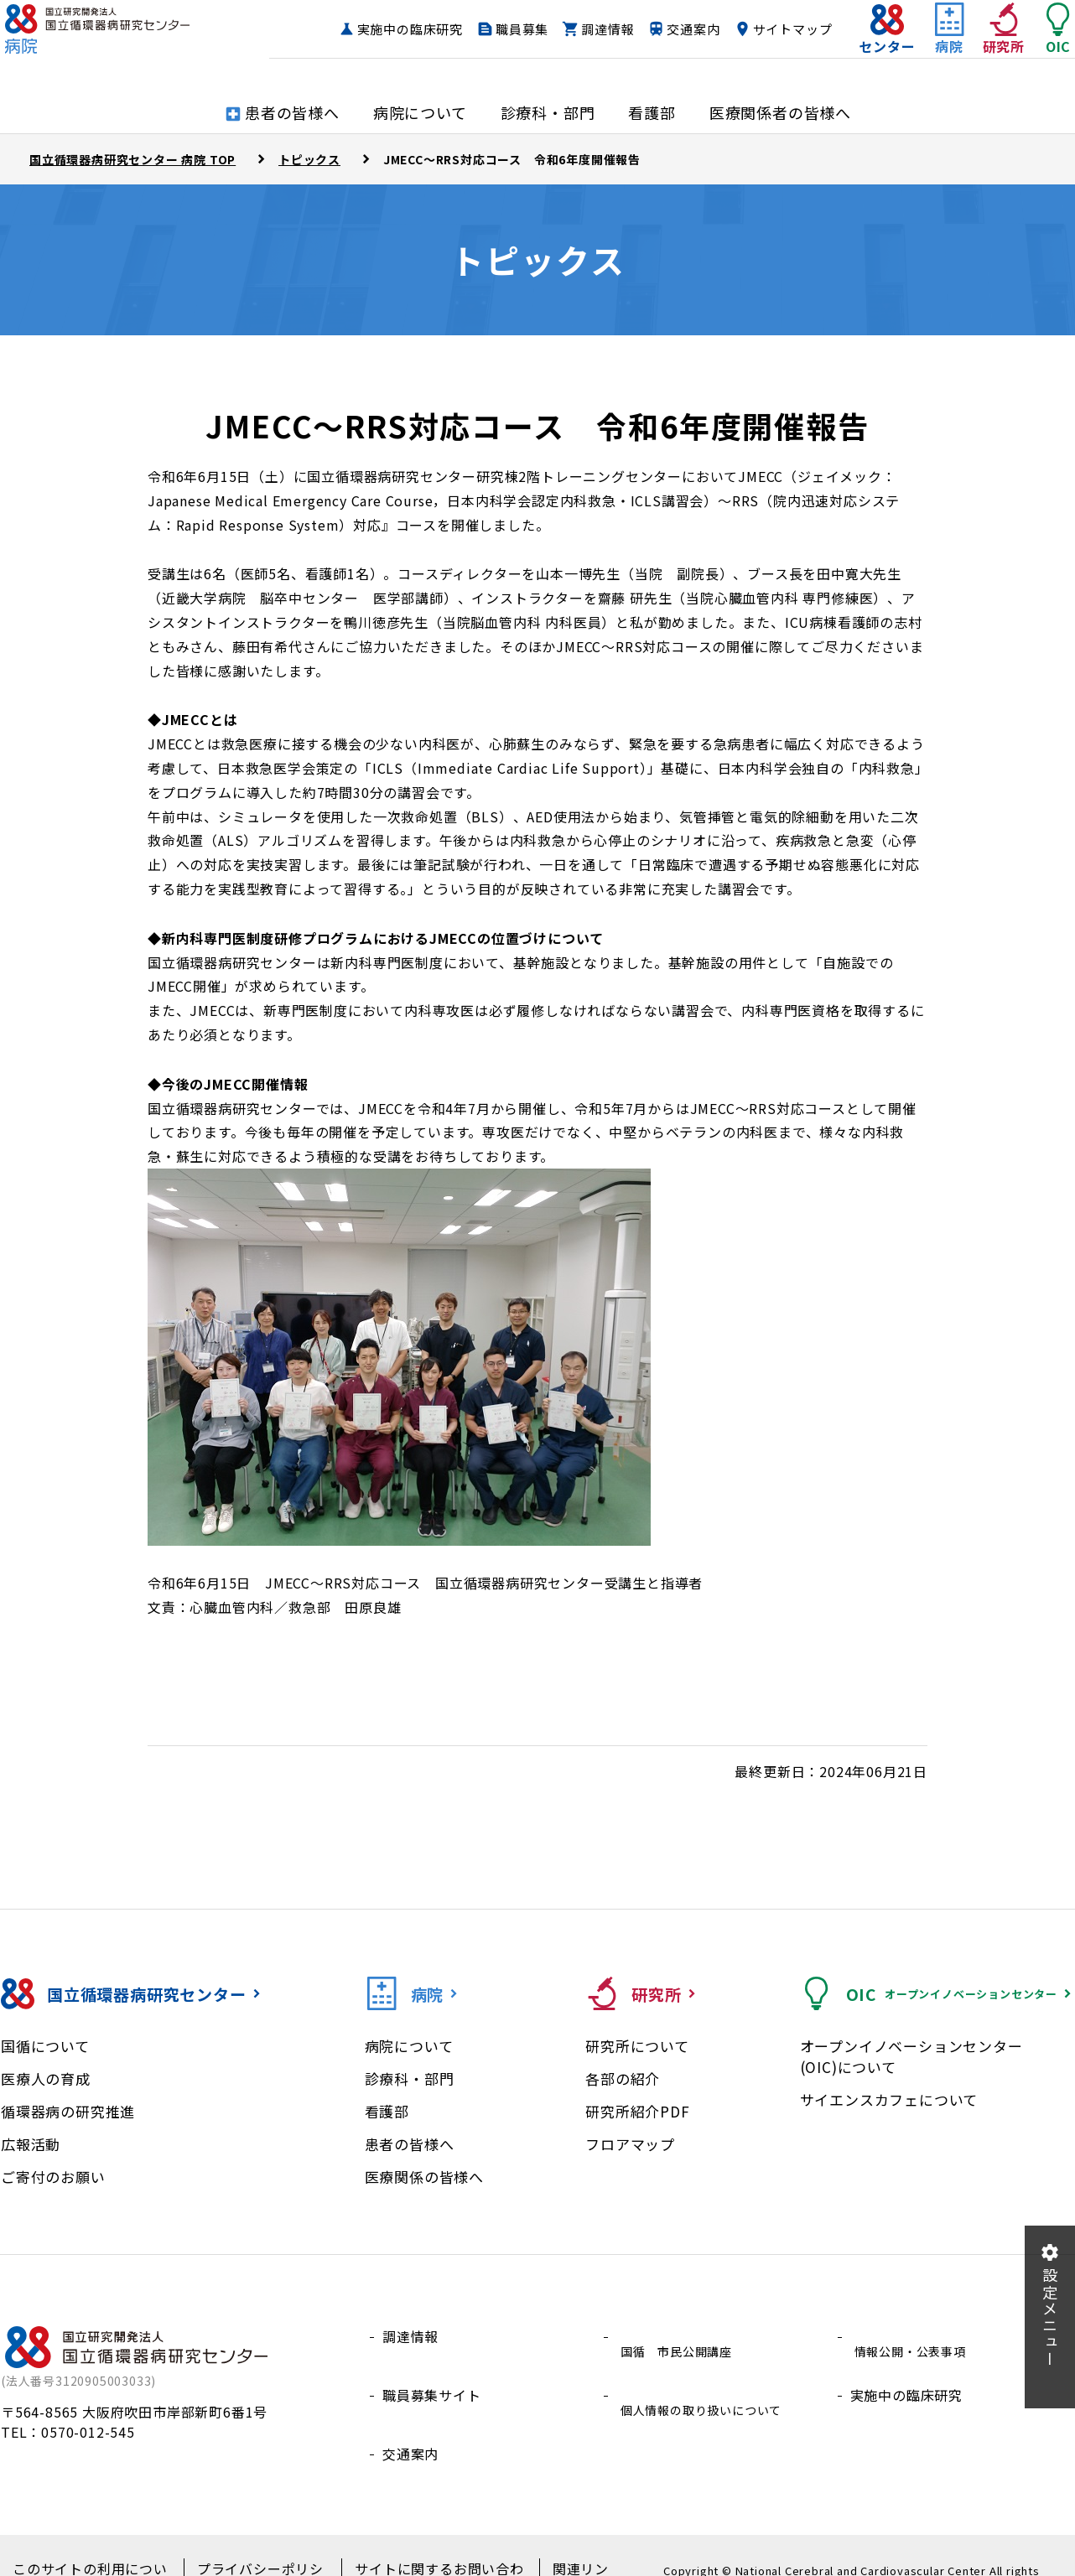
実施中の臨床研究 (488, 30)
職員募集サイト (431, 2376)
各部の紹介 (622, 2078)
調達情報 (686, 30)
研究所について (637, 2045)
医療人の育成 (46, 2078)
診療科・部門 (409, 2078)
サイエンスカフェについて (889, 2099)
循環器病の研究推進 (68, 2111)
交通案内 (771, 30)
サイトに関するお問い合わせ (421, 2543)
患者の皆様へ (409, 2143)
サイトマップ (759, 61)
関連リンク (560, 2543)
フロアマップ (630, 2143)
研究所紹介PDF (637, 2111)
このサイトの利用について (91, 2543)
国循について (45, 2045)
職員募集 (600, 30)
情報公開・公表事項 (913, 2336)
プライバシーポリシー (253, 2543)
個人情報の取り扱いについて (707, 2376)
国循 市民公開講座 (679, 2336)
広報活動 (30, 2143)
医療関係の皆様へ (424, 2176)
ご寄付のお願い (53, 2176)
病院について (409, 2045)
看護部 (387, 2111)
